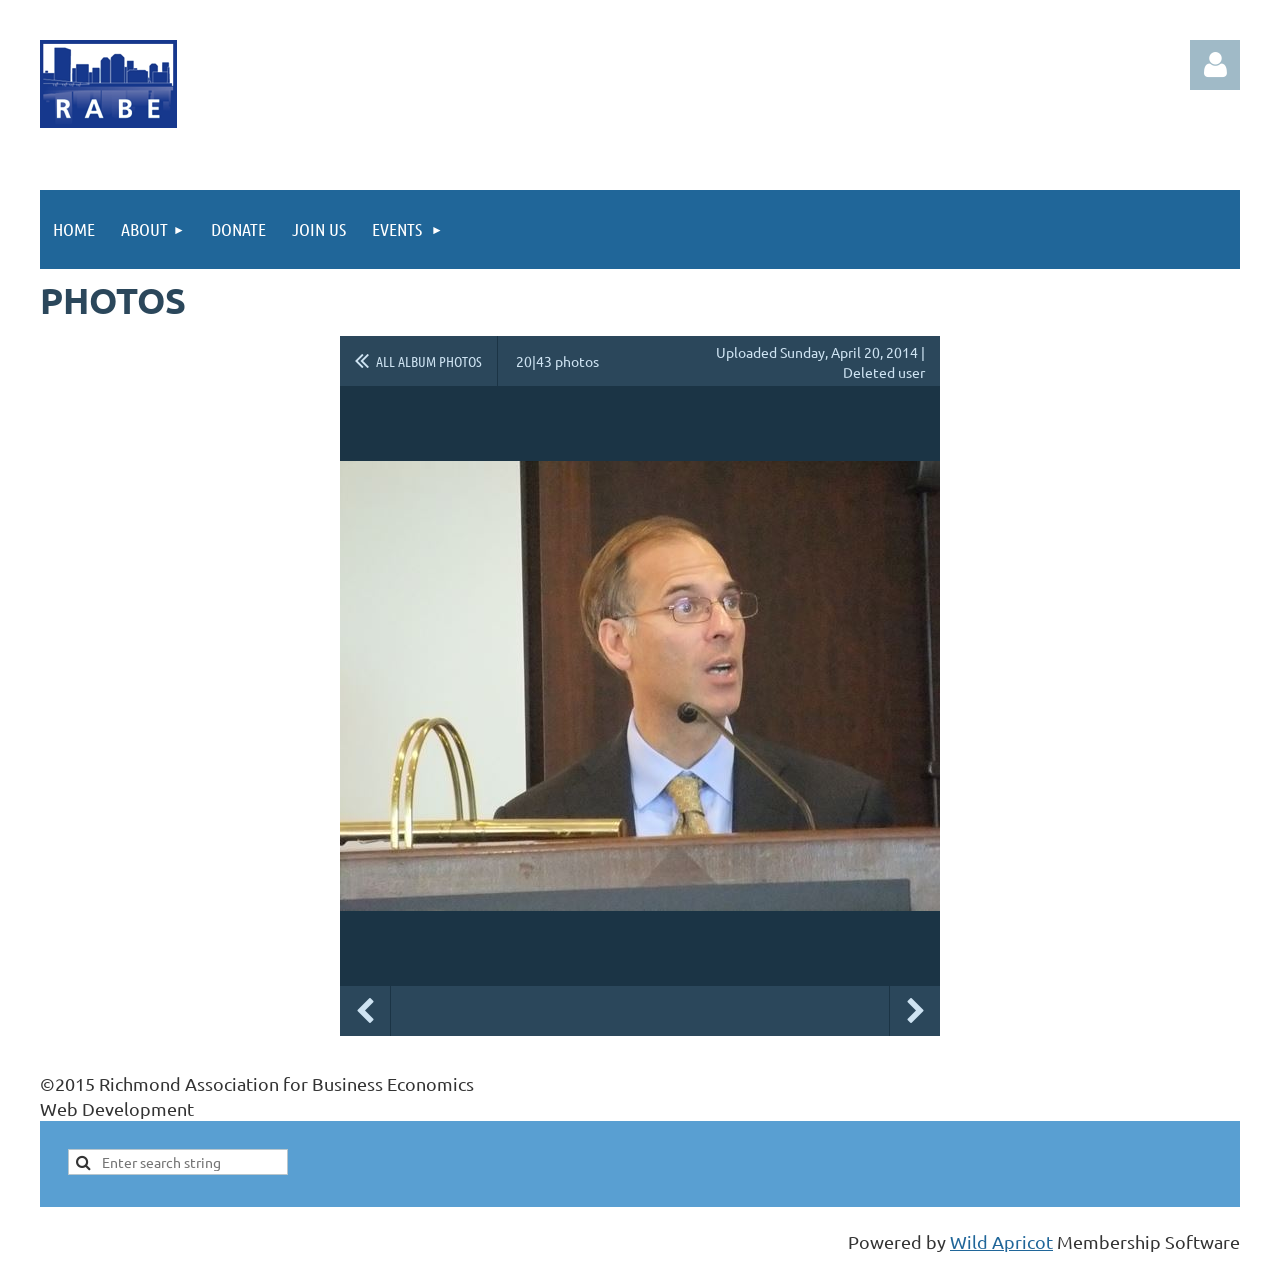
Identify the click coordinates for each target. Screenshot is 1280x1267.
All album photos (429, 361)
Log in (1215, 65)
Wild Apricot (1001, 1241)
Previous (365, 1011)
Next (915, 1011)
